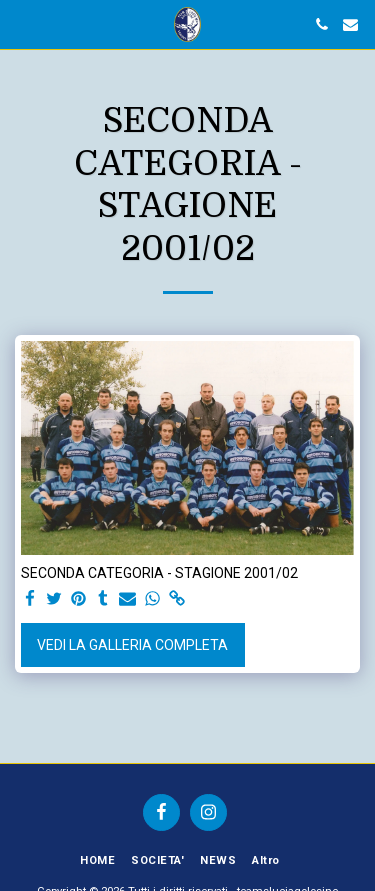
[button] (22, 24)
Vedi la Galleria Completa (132, 645)
